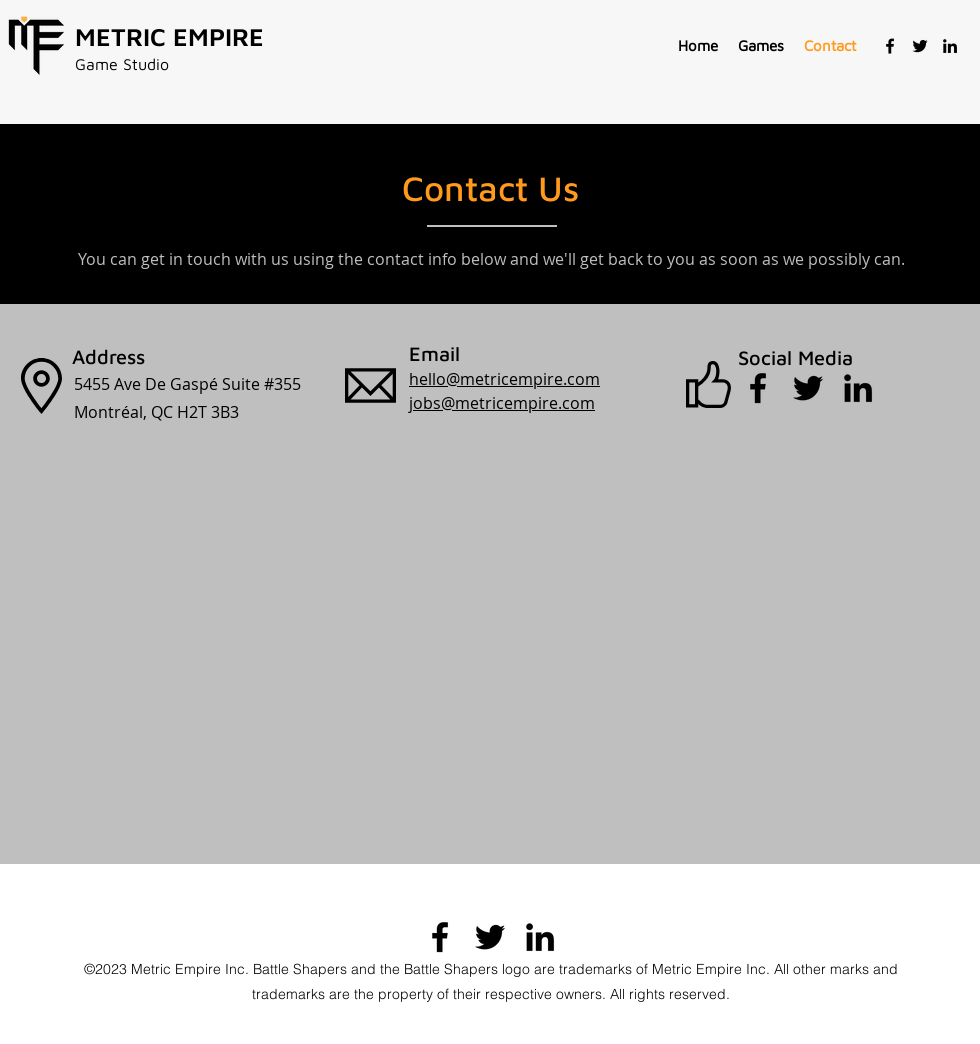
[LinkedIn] (950, 46)
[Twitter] (920, 46)
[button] (761, 46)
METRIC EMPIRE (169, 36)
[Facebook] (890, 46)
